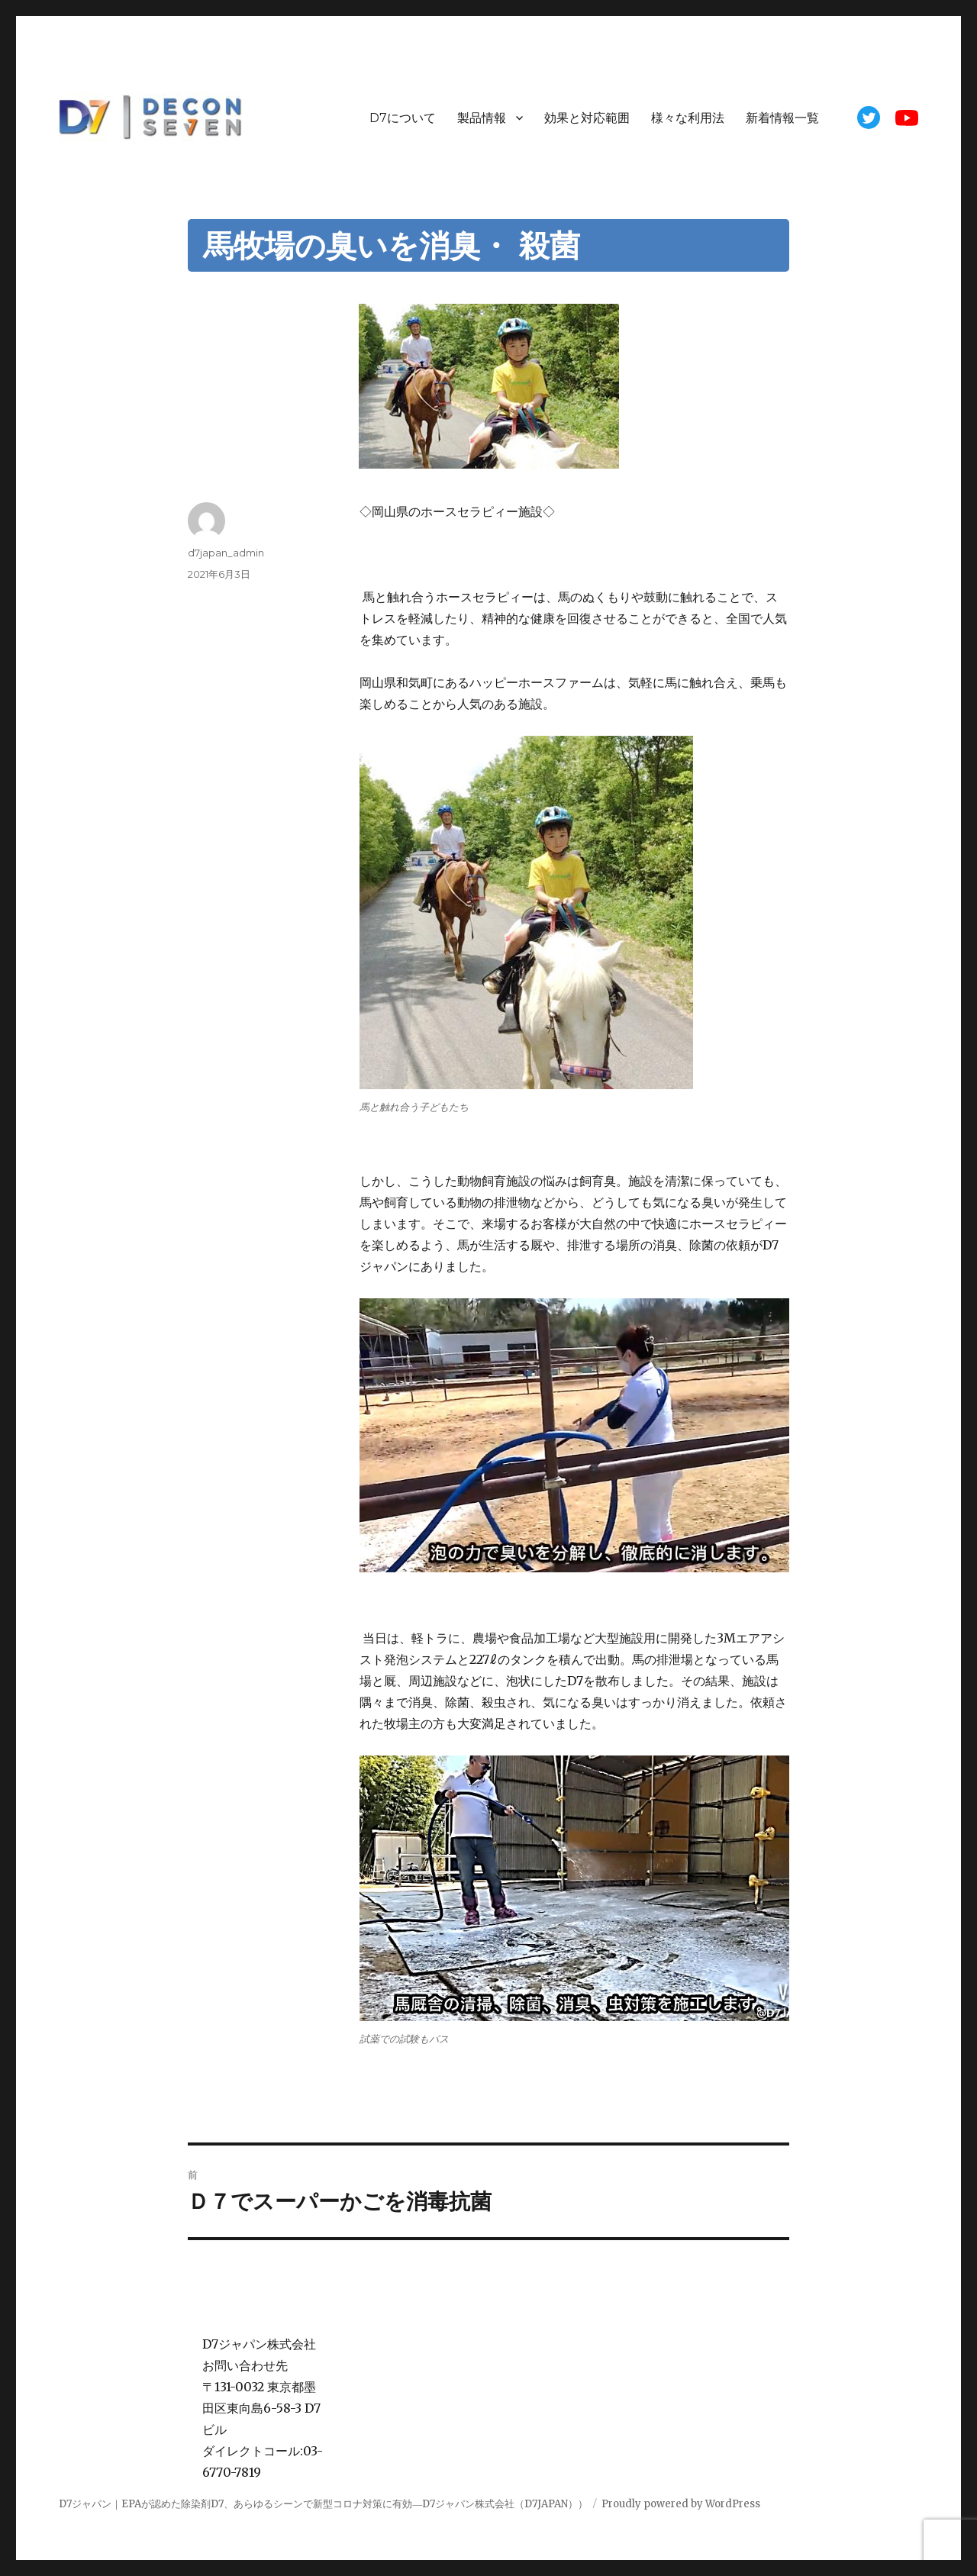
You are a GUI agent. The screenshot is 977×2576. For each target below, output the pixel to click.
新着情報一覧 (782, 118)
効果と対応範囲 (587, 118)
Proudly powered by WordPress (680, 2503)
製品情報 (481, 118)
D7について (402, 118)
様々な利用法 (687, 118)
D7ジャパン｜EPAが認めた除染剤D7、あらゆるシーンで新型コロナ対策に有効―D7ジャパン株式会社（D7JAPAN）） (323, 2503)
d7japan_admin (226, 552)
